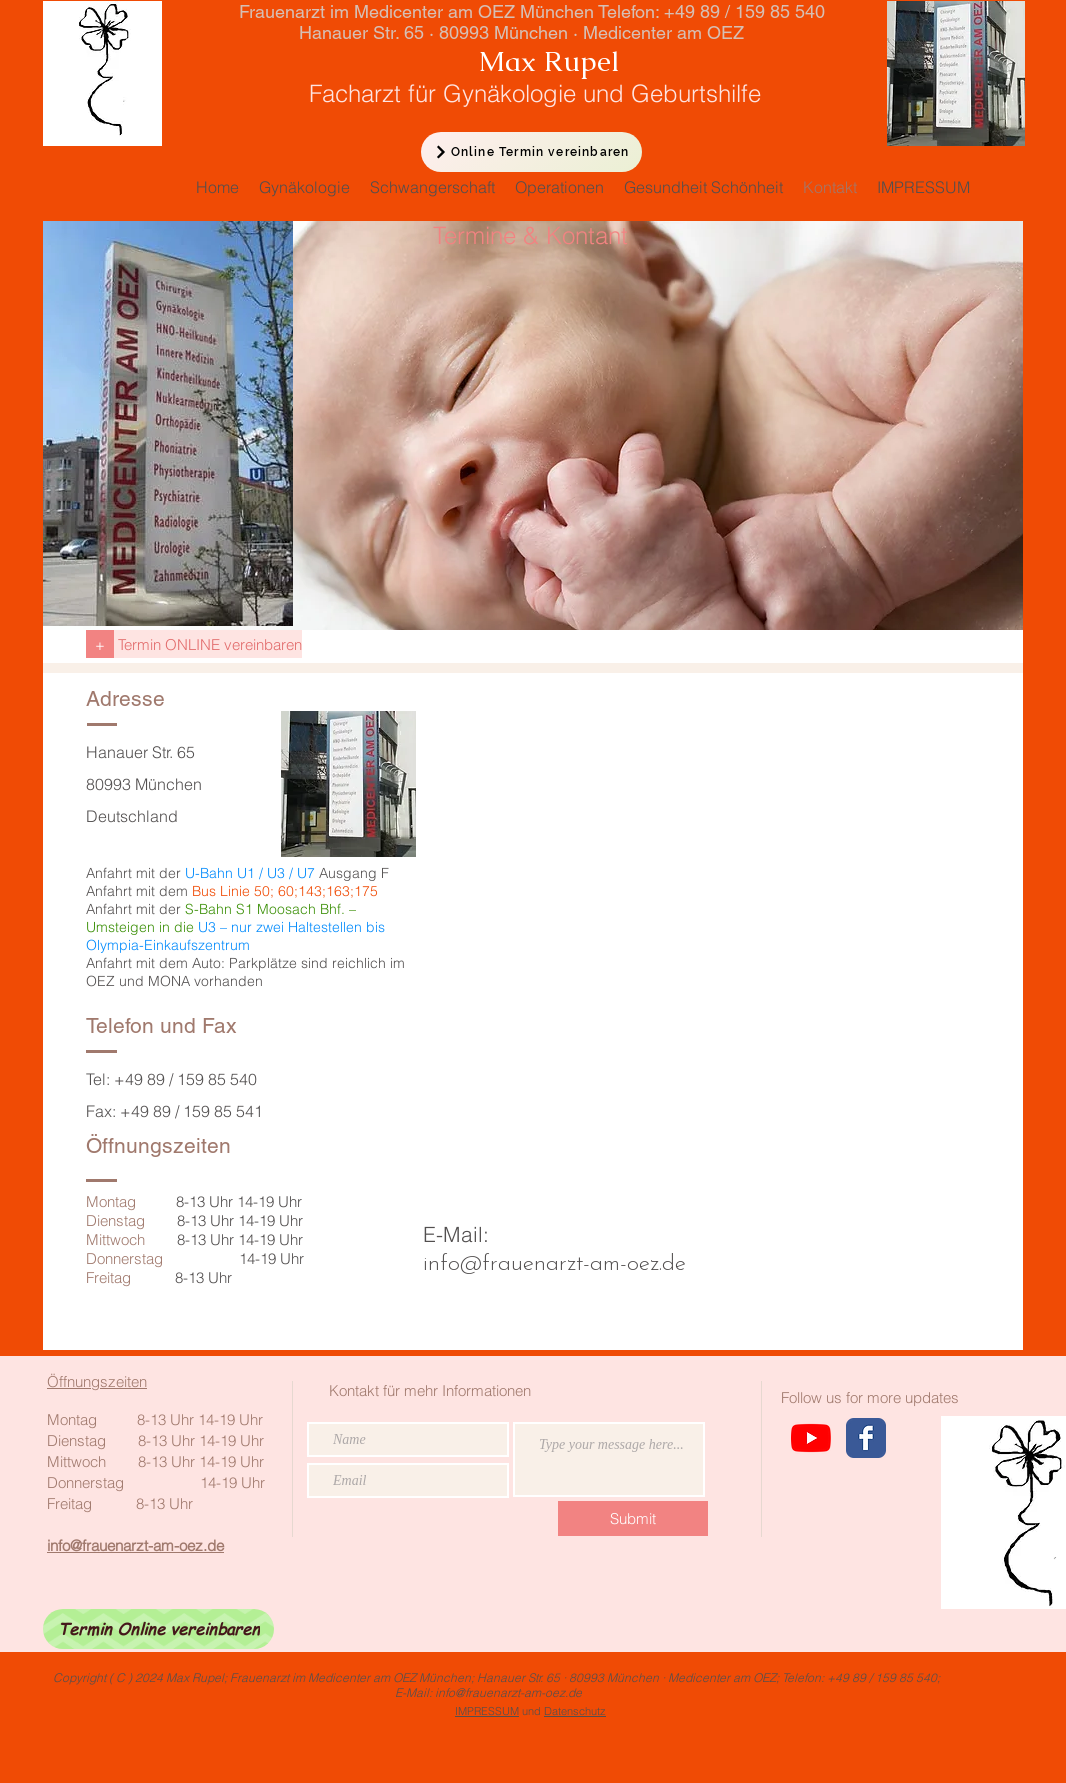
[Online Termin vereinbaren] (531, 152)
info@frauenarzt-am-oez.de (554, 1264)
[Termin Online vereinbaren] (158, 1629)
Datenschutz (575, 1711)
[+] (100, 644)
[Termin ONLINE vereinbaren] (208, 644)
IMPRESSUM (487, 1711)
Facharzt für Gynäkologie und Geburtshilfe (500, 93)
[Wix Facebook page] (866, 1438)
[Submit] (633, 1518)
